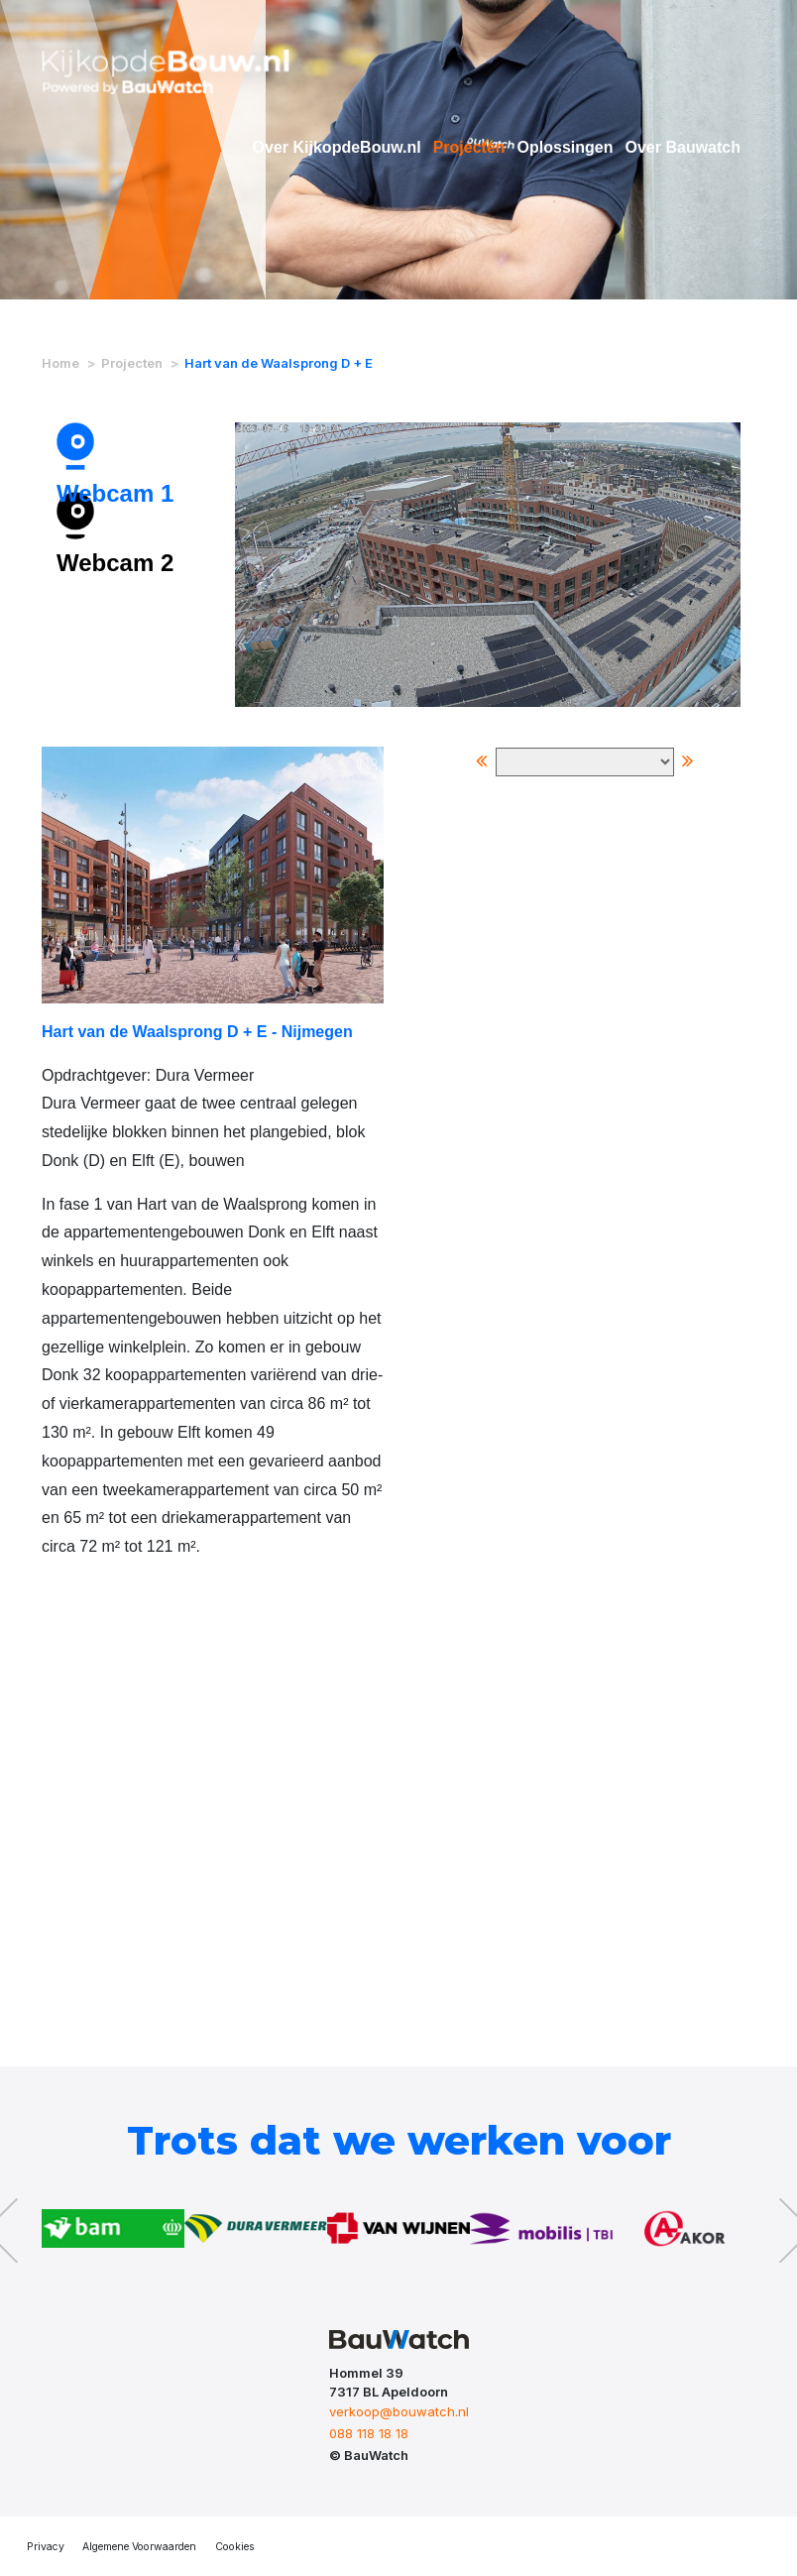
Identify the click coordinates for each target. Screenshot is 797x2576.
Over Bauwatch (683, 147)
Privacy (45, 2546)
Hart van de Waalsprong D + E (278, 363)
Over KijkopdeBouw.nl (337, 147)
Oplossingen (565, 147)
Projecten (469, 147)
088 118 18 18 (368, 2433)
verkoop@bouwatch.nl (399, 2411)
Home (60, 363)
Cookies (235, 2546)
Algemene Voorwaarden (139, 2546)
